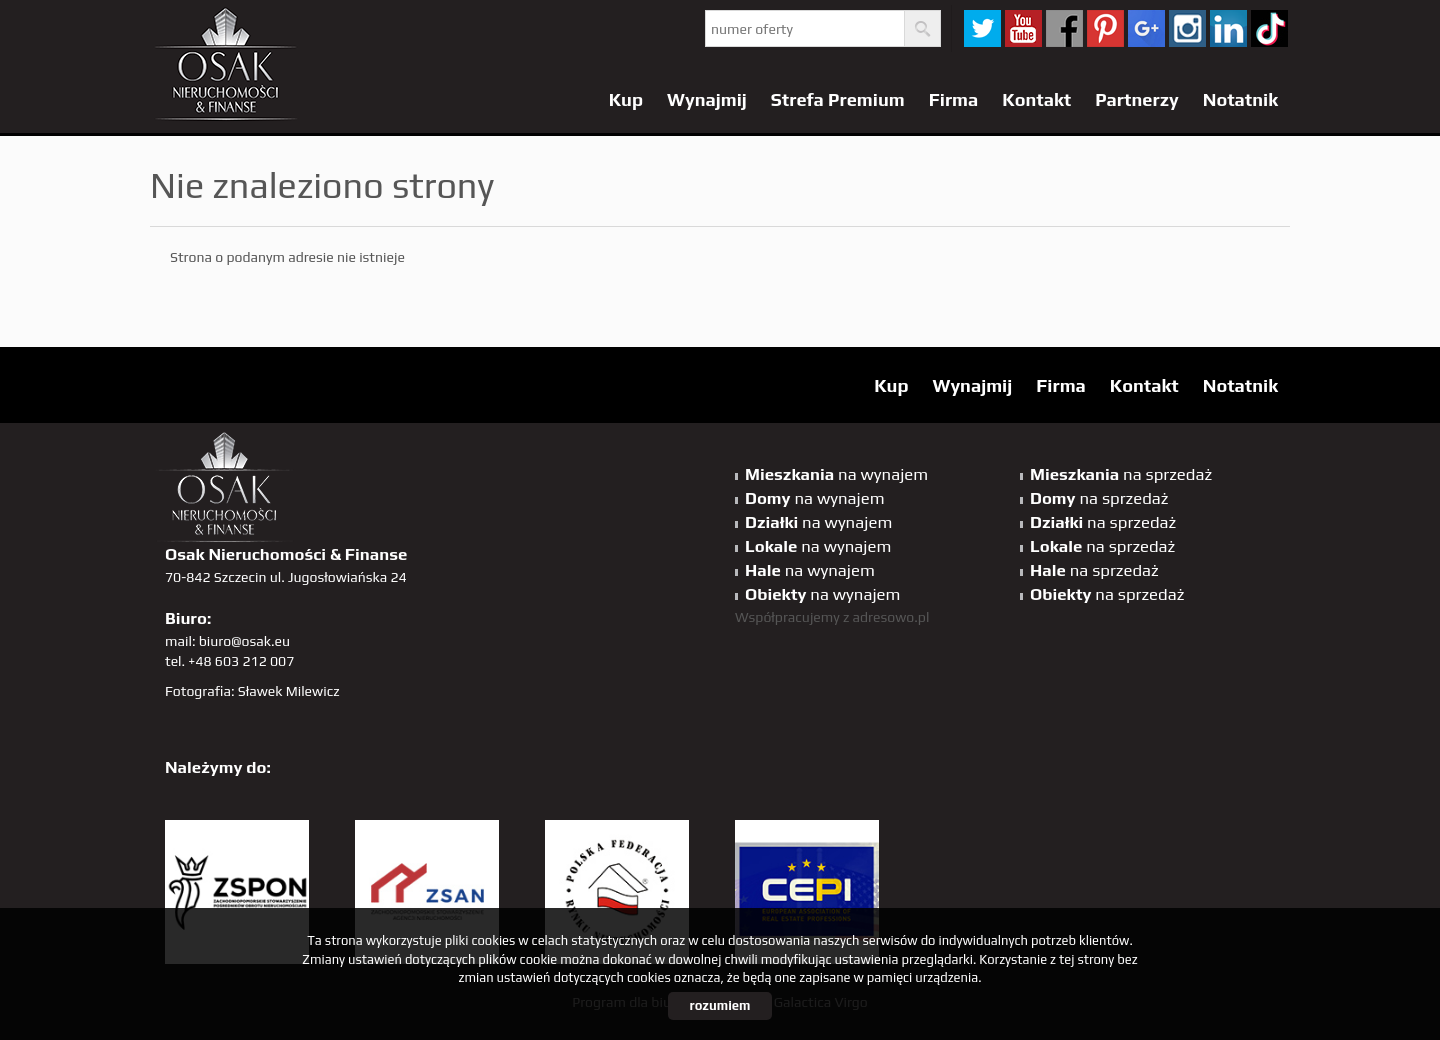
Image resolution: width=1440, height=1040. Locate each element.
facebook (1064, 28)
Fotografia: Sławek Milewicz (252, 691)
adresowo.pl (891, 617)
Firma (954, 99)
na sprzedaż (1121, 474)
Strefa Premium (838, 99)
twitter (982, 28)
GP (1146, 28)
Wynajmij (707, 99)
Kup (626, 99)
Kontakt (1036, 99)
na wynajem (836, 474)
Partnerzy (1137, 99)
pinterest (1105, 28)
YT (1023, 28)
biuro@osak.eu (244, 641)
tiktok (1269, 28)
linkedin (1228, 28)
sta (1187, 28)
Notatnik (1240, 99)
